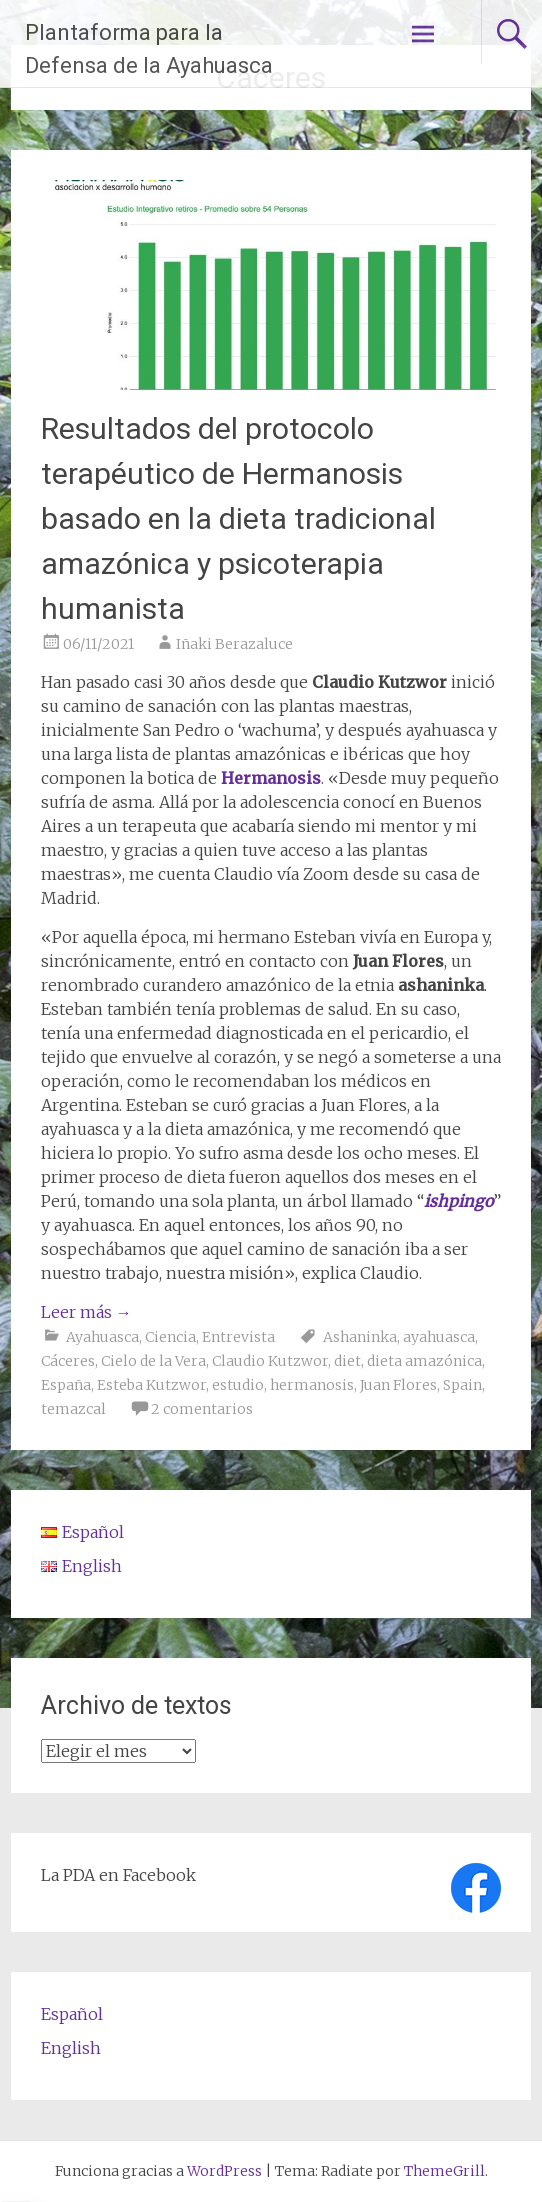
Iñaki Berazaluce (234, 644)
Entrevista (238, 1337)
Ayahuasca (102, 1337)
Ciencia (170, 1337)
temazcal (73, 1409)
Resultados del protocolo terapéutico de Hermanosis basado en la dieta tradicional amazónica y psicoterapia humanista (238, 518)
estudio (238, 1385)
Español (72, 2014)
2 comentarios (202, 1409)
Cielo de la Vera (153, 1361)
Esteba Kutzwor (151, 1385)
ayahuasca (439, 1337)
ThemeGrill (444, 2171)
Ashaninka (360, 1337)
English (71, 2048)
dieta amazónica (424, 1361)
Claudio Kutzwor (270, 1361)
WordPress (224, 2171)
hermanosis (312, 1385)
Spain (462, 1385)
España (66, 1385)
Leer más (86, 1312)
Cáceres (68, 1361)
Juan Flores (398, 1385)
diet (347, 1361)
